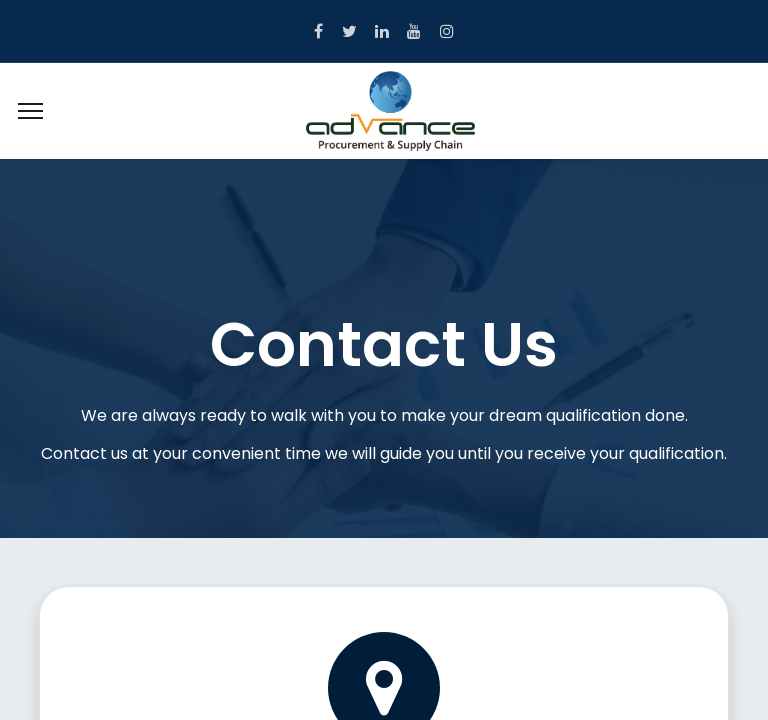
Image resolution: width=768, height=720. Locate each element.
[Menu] (30, 111)
